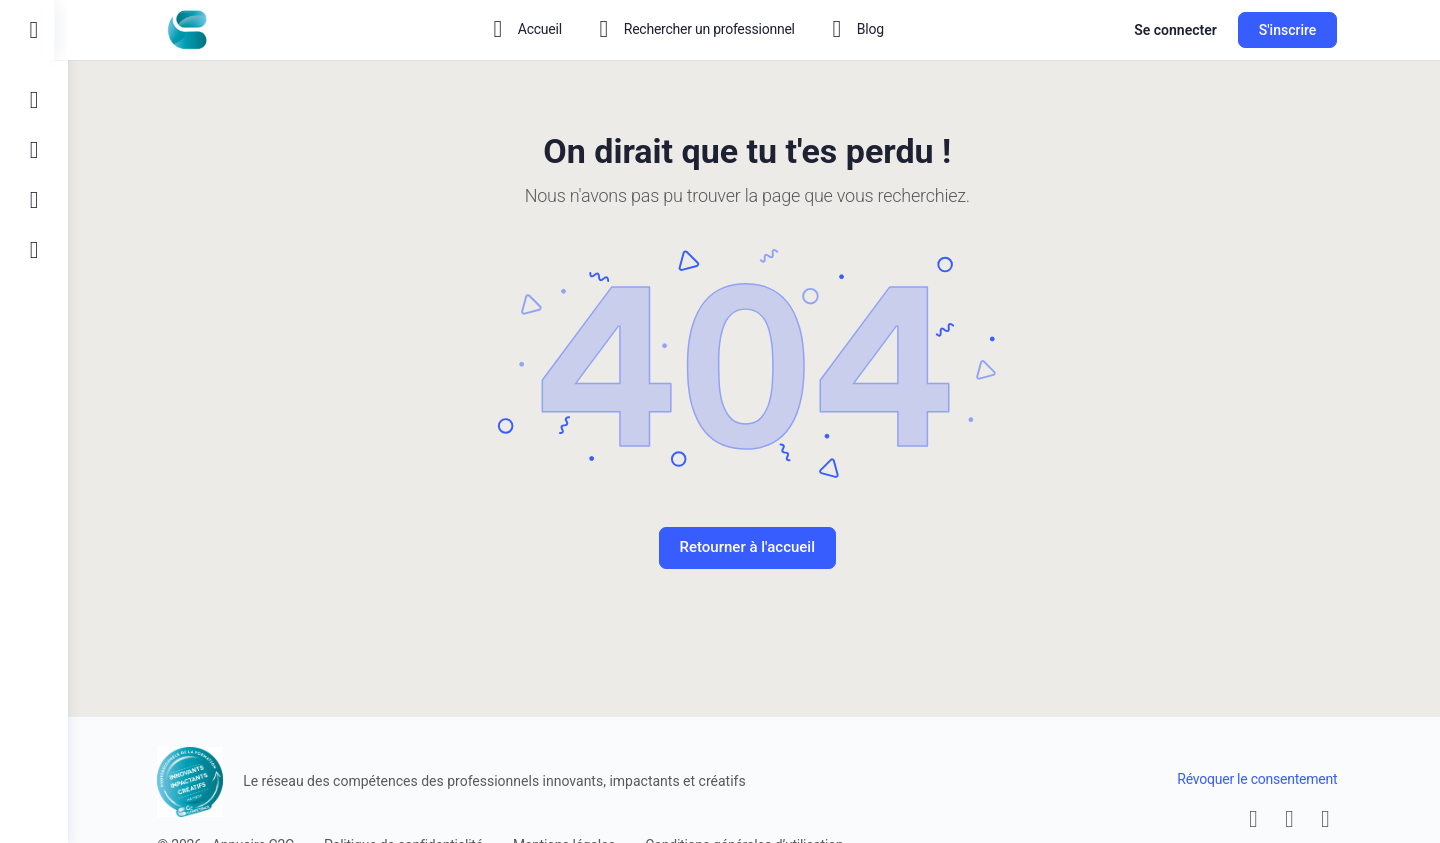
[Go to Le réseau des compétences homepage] (194, 28)
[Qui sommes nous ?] (34, 250)
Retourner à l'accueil (753, 547)
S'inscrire (1294, 30)
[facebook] (1296, 819)
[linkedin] (1332, 819)
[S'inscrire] (34, 150)
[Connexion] (34, 100)
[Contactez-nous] (34, 200)
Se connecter (1182, 30)
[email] (1260, 819)
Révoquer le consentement (1264, 779)
